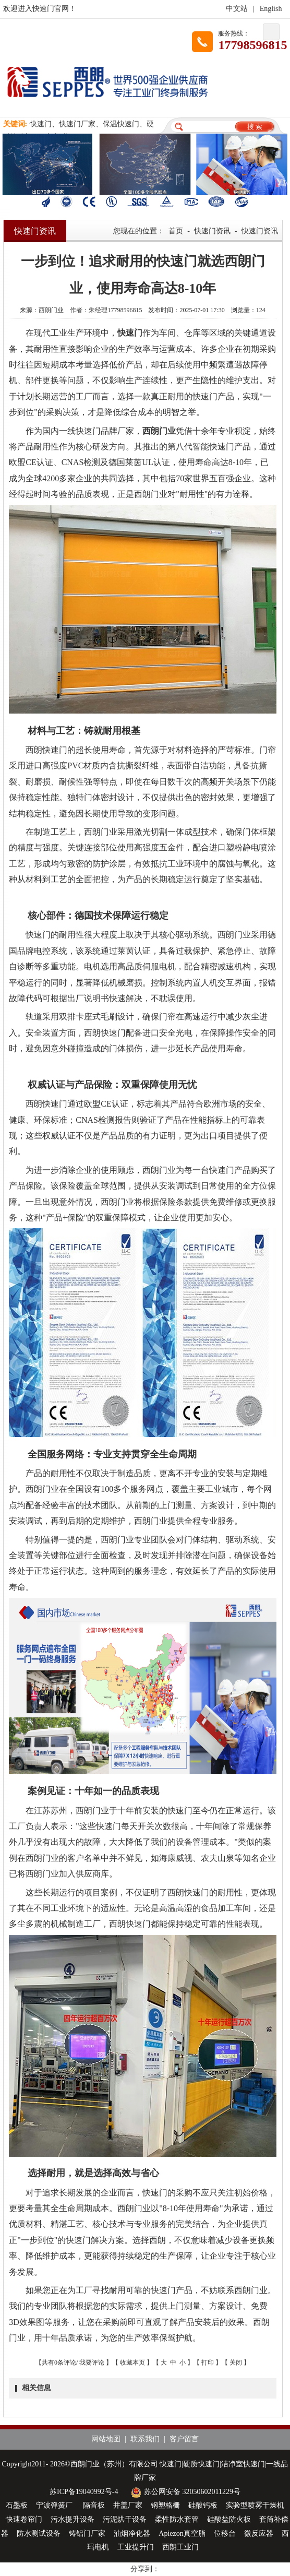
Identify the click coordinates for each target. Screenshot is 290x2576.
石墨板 (17, 2505)
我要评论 (91, 2362)
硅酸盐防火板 (229, 2519)
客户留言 (184, 2439)
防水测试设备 (39, 2533)
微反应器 (258, 2533)
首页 (175, 231)
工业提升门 (135, 2547)
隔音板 (94, 2505)
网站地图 (105, 2439)
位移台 (225, 2533)
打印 (207, 2362)
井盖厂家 (127, 2505)
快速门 (129, 332)
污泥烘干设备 (125, 2519)
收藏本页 (132, 2362)
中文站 (237, 9)
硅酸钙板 (203, 2505)
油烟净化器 (132, 2533)
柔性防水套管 (177, 2519)
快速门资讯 (212, 231)
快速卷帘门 (24, 2519)
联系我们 (145, 2439)
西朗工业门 (180, 2547)
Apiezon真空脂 (182, 2533)
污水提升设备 (72, 2519)
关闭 (235, 2362)
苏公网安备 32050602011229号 (184, 2492)
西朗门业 (159, 430)
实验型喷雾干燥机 (255, 2505)
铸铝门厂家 (87, 2533)
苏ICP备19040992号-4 (84, 2492)
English (271, 9)
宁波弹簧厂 (55, 2505)
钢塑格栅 (165, 2505)
